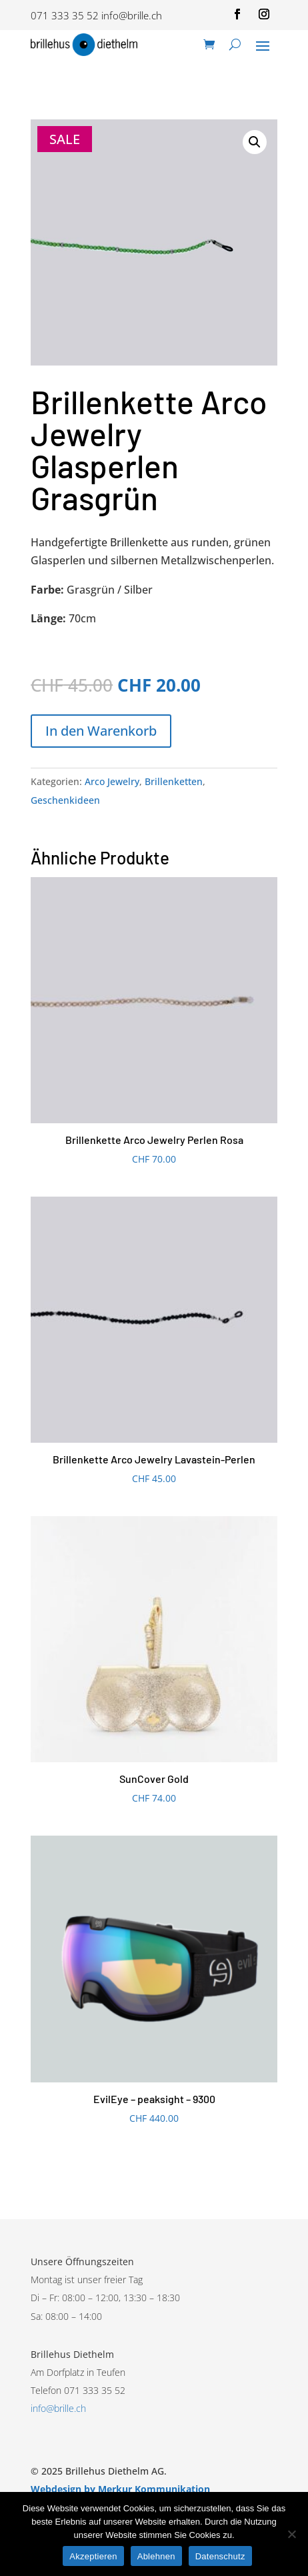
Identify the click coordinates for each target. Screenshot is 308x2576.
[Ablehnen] (291, 2534)
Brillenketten (174, 781)
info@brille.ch (131, 15)
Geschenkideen (65, 800)
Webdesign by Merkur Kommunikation (120, 2489)
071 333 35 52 (65, 15)
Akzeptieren (93, 2556)
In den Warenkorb (101, 731)
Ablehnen (156, 2556)
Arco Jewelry (112, 781)
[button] (255, 142)
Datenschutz (220, 2556)
